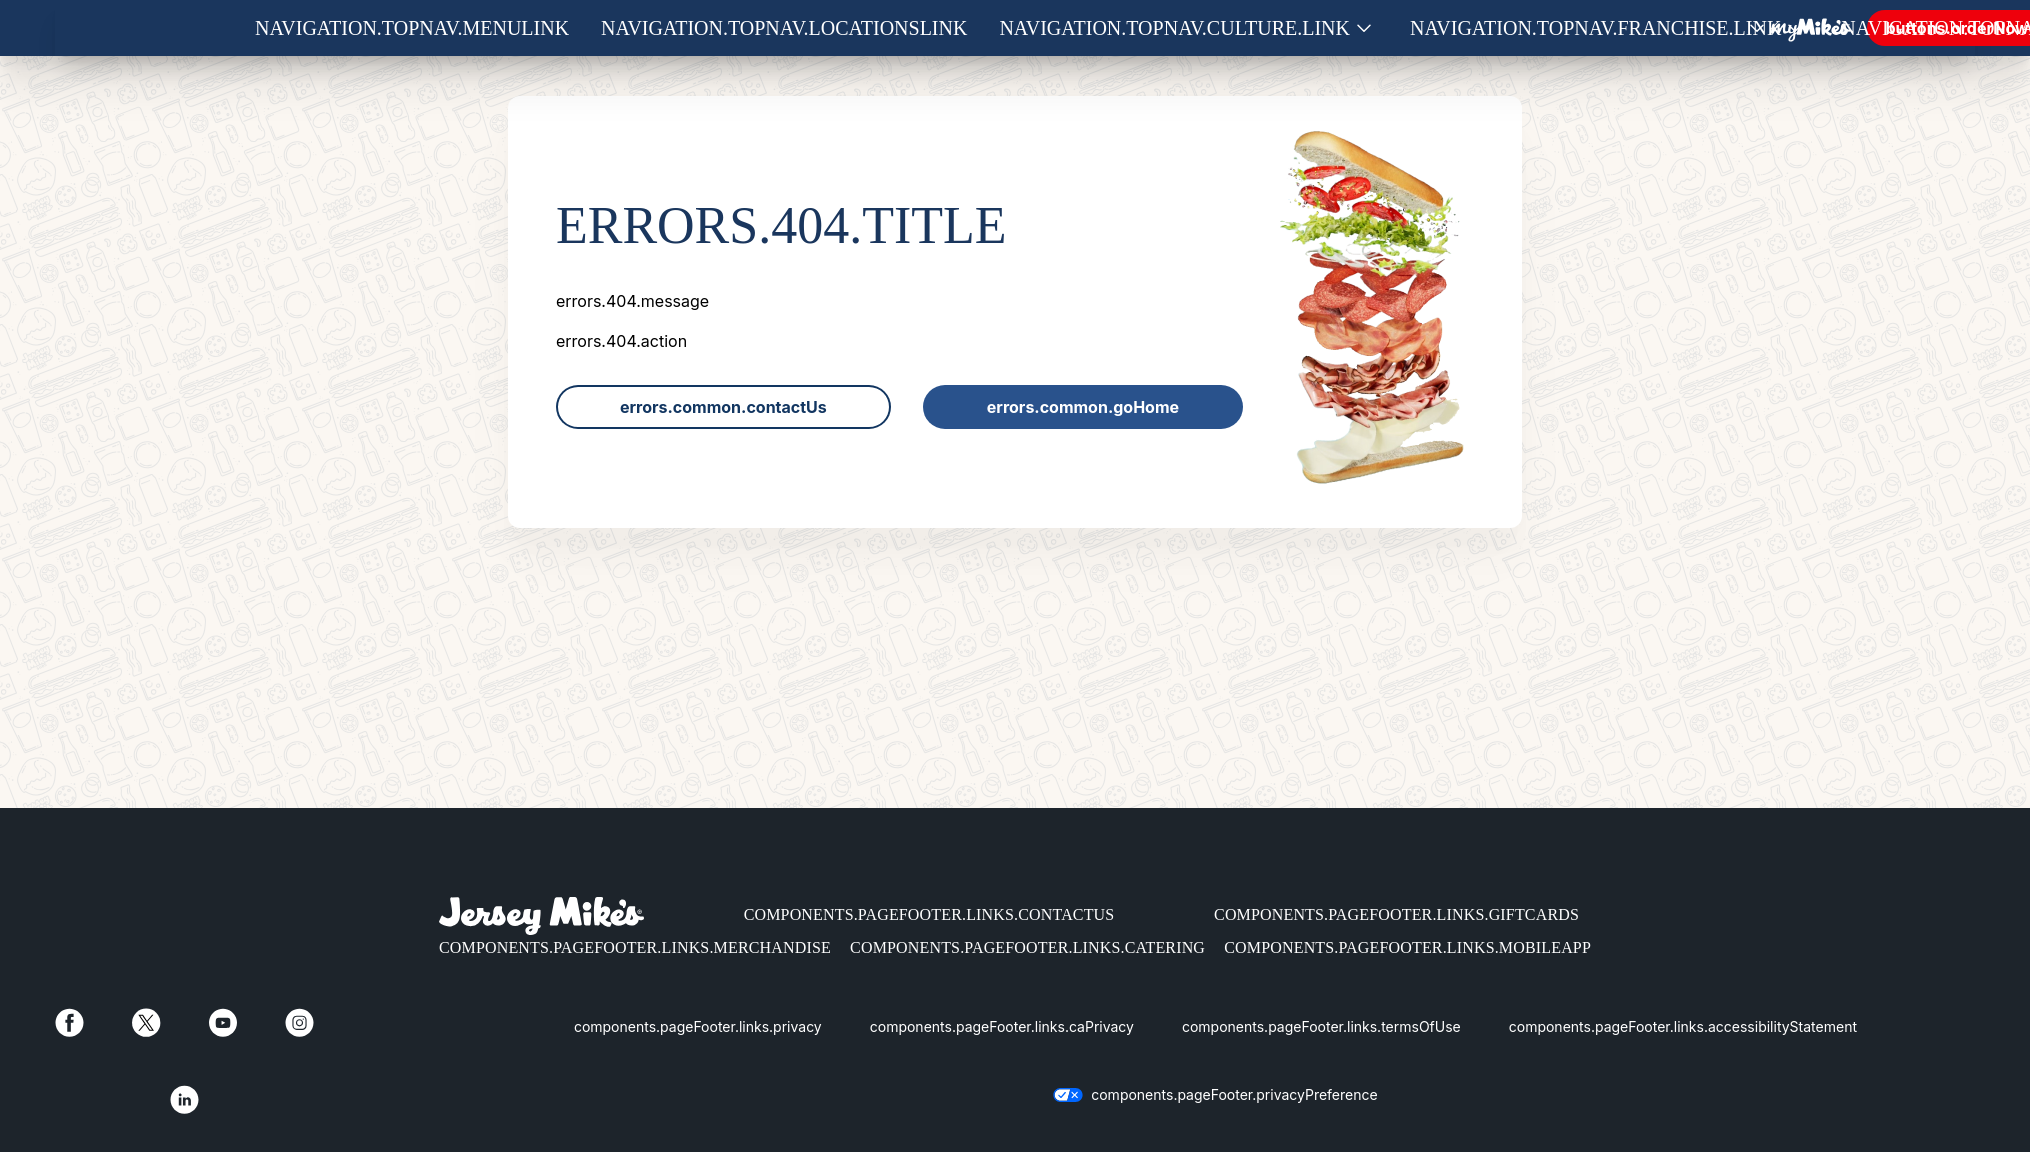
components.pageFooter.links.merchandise (635, 947)
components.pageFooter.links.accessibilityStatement (1683, 1026)
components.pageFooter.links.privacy (698, 1026)
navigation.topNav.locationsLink (784, 28)
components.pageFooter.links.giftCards (1396, 914)
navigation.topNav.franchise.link (1595, 28)
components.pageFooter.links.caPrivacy (1002, 1026)
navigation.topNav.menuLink (412, 28)
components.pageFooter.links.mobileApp (1407, 947)
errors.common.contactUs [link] (723, 407)
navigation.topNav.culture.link (1174, 28)
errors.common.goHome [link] (1083, 407)
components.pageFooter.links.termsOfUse (1321, 1026)
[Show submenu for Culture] (1364, 28)
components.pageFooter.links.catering (1027, 947)
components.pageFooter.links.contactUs (929, 914)
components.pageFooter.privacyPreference (1234, 1094)
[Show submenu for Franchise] (1795, 28)
